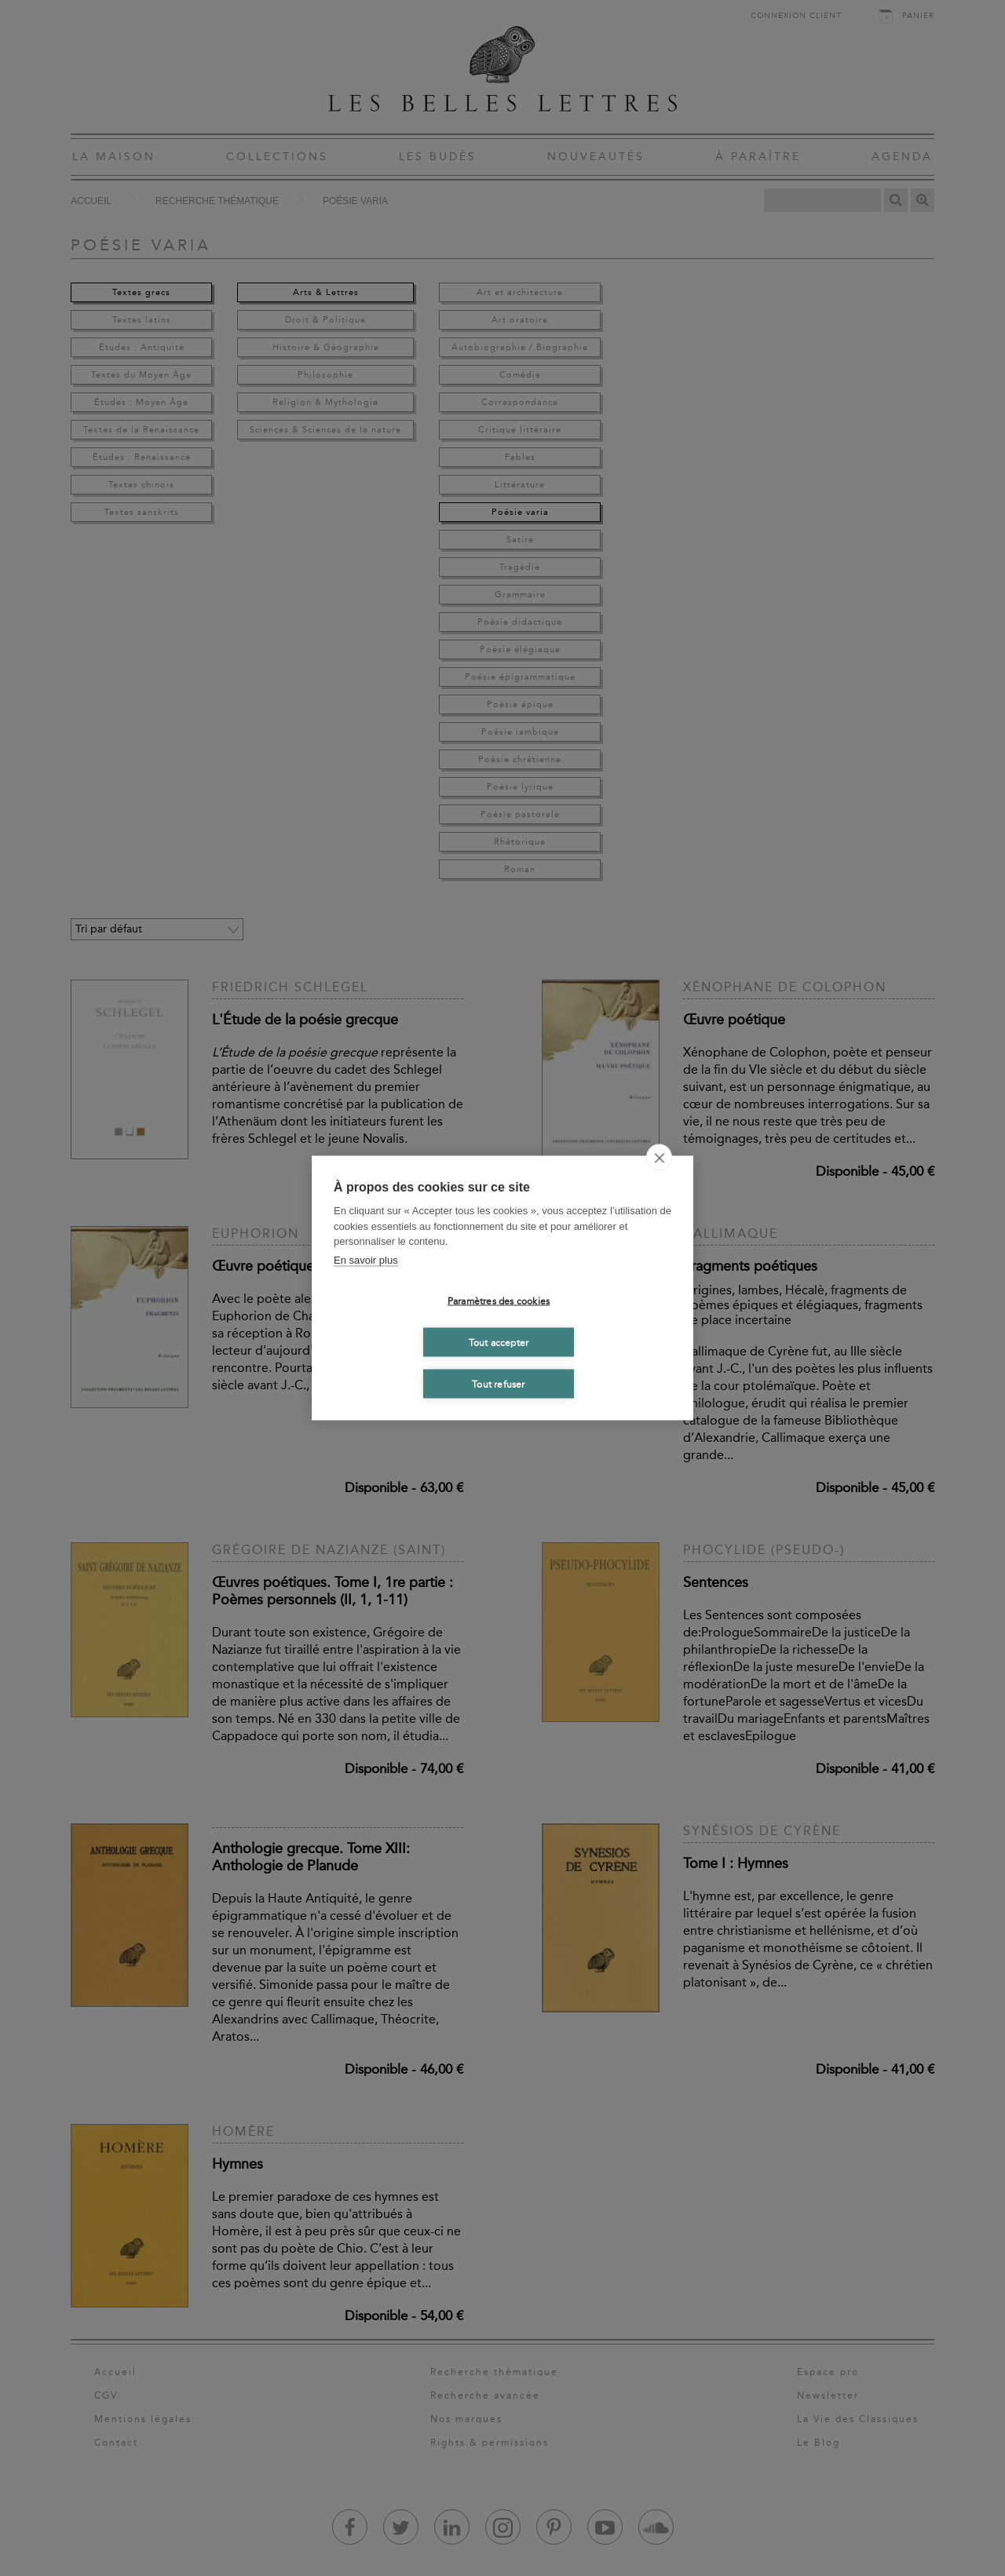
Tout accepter (499, 1342)
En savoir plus (366, 1259)
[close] (659, 1157)
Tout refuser (498, 1383)
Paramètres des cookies (499, 1300)
